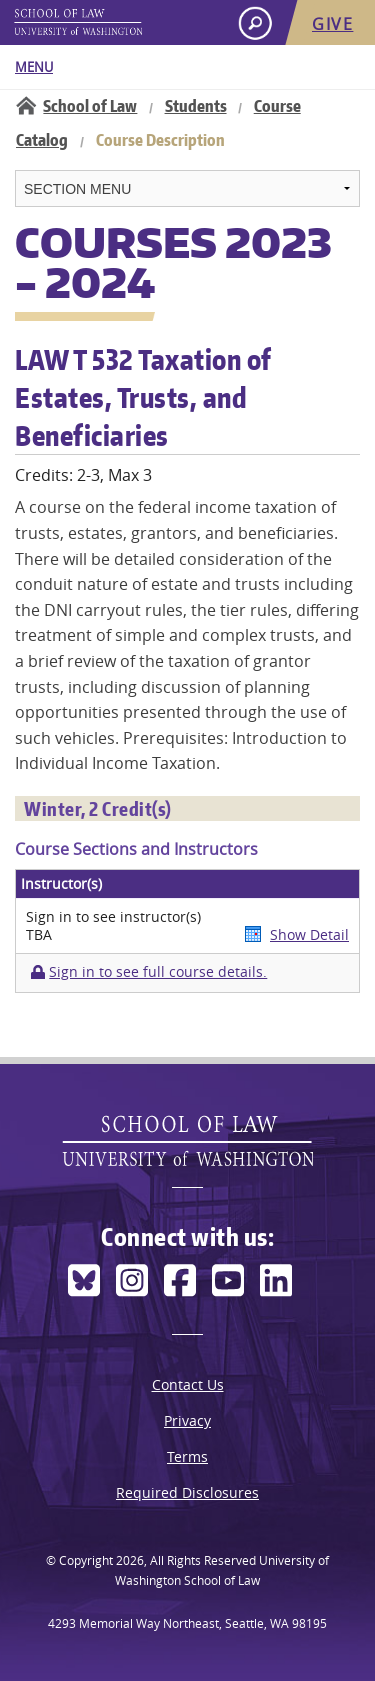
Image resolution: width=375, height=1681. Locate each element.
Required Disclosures (187, 1492)
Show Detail (309, 934)
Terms (187, 1456)
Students (196, 106)
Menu (34, 67)
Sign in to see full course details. (158, 972)
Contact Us (188, 1384)
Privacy (187, 1420)
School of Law (90, 106)
